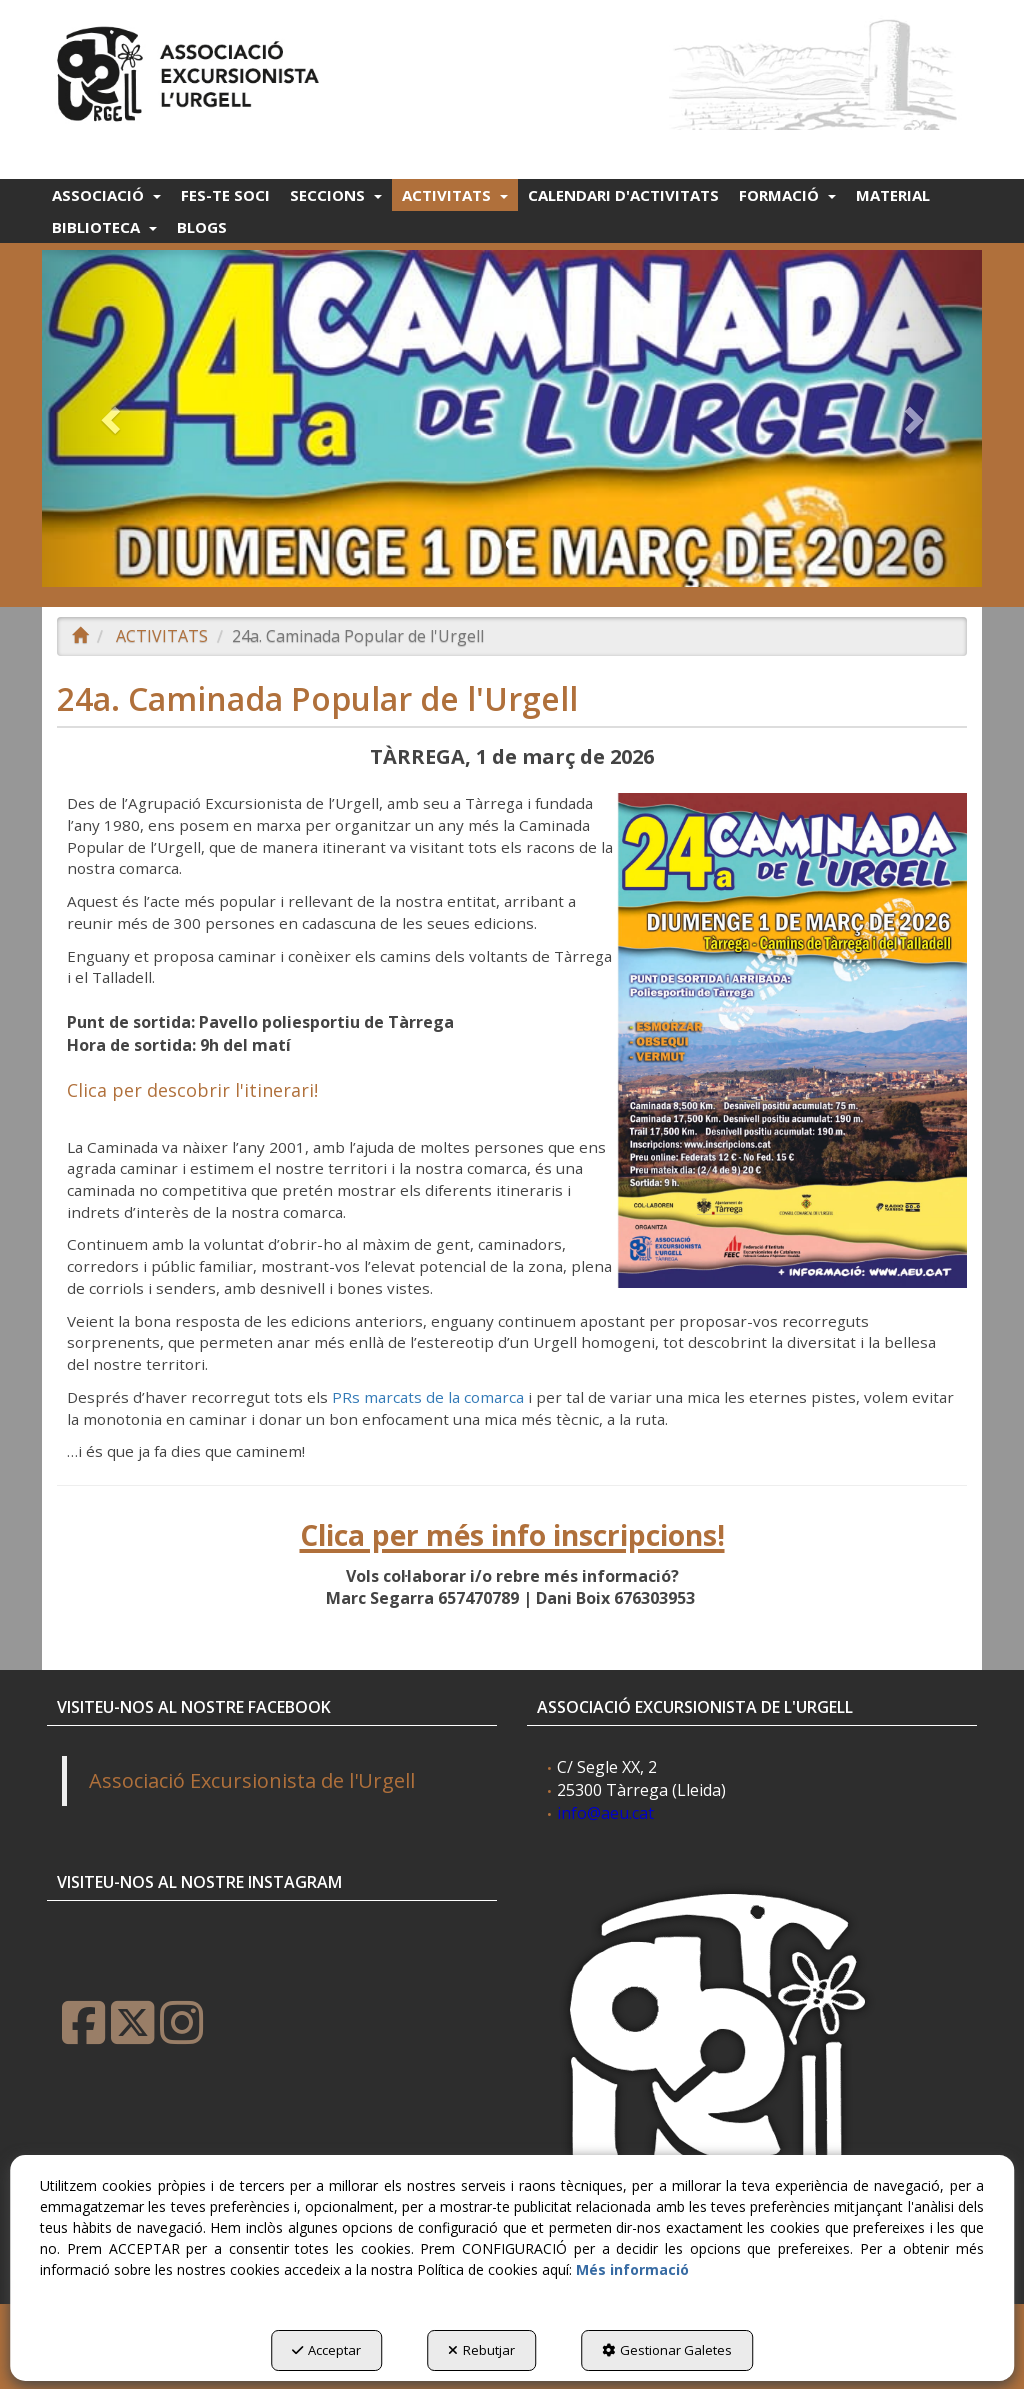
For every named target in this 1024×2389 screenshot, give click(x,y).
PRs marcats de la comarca (428, 1397)
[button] (191, 69)
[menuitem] (106, 195)
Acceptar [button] (326, 2350)
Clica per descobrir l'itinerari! (192, 1090)
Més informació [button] (632, 2269)
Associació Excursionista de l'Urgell (252, 1780)
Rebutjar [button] (481, 2350)
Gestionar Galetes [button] (667, 2350)
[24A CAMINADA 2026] (512, 418)
